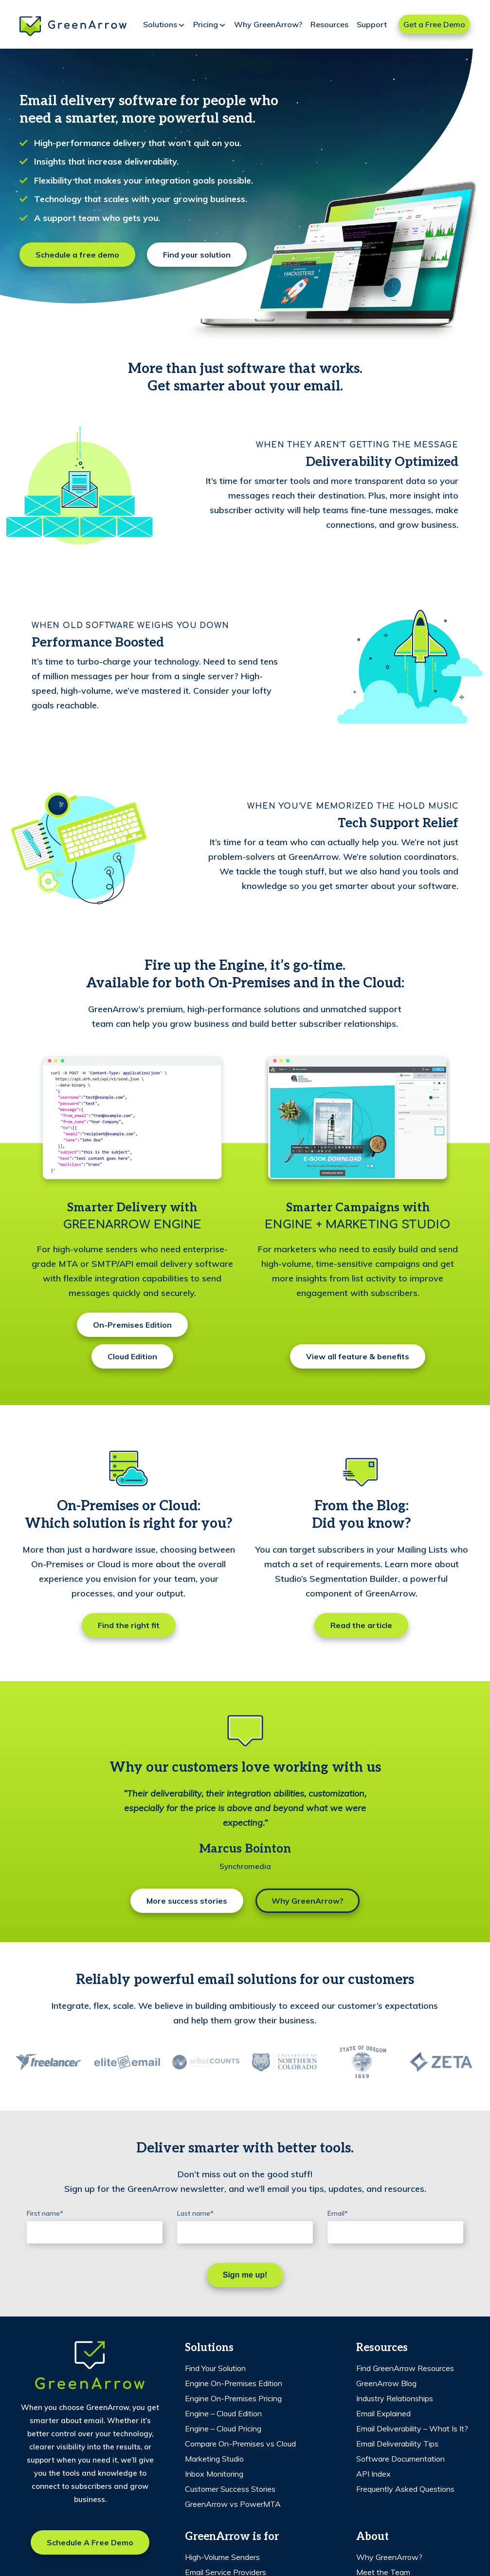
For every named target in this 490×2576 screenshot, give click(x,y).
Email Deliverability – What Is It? (412, 2428)
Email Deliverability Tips (397, 2443)
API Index (373, 2474)
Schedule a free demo (77, 254)
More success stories (186, 1901)
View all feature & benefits (357, 1356)
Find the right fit (129, 1625)
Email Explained (383, 2413)
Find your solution (197, 254)
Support (372, 24)
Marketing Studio (214, 2459)
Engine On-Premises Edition (233, 2383)
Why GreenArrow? (268, 24)
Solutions (164, 24)
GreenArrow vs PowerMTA (233, 2504)
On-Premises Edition (132, 1325)
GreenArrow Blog (386, 2383)
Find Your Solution (215, 2368)
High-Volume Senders (222, 2557)
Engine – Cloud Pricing (223, 2428)
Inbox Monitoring (214, 2474)
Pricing (209, 24)
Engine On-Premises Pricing (233, 2398)
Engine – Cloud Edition (223, 2413)
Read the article (361, 1625)
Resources (329, 24)
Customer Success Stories (230, 2489)
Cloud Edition (132, 1356)
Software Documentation (400, 2459)
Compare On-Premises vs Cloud (240, 2443)
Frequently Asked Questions (405, 2489)
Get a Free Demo (434, 24)
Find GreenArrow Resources (405, 2368)
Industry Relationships (394, 2398)
